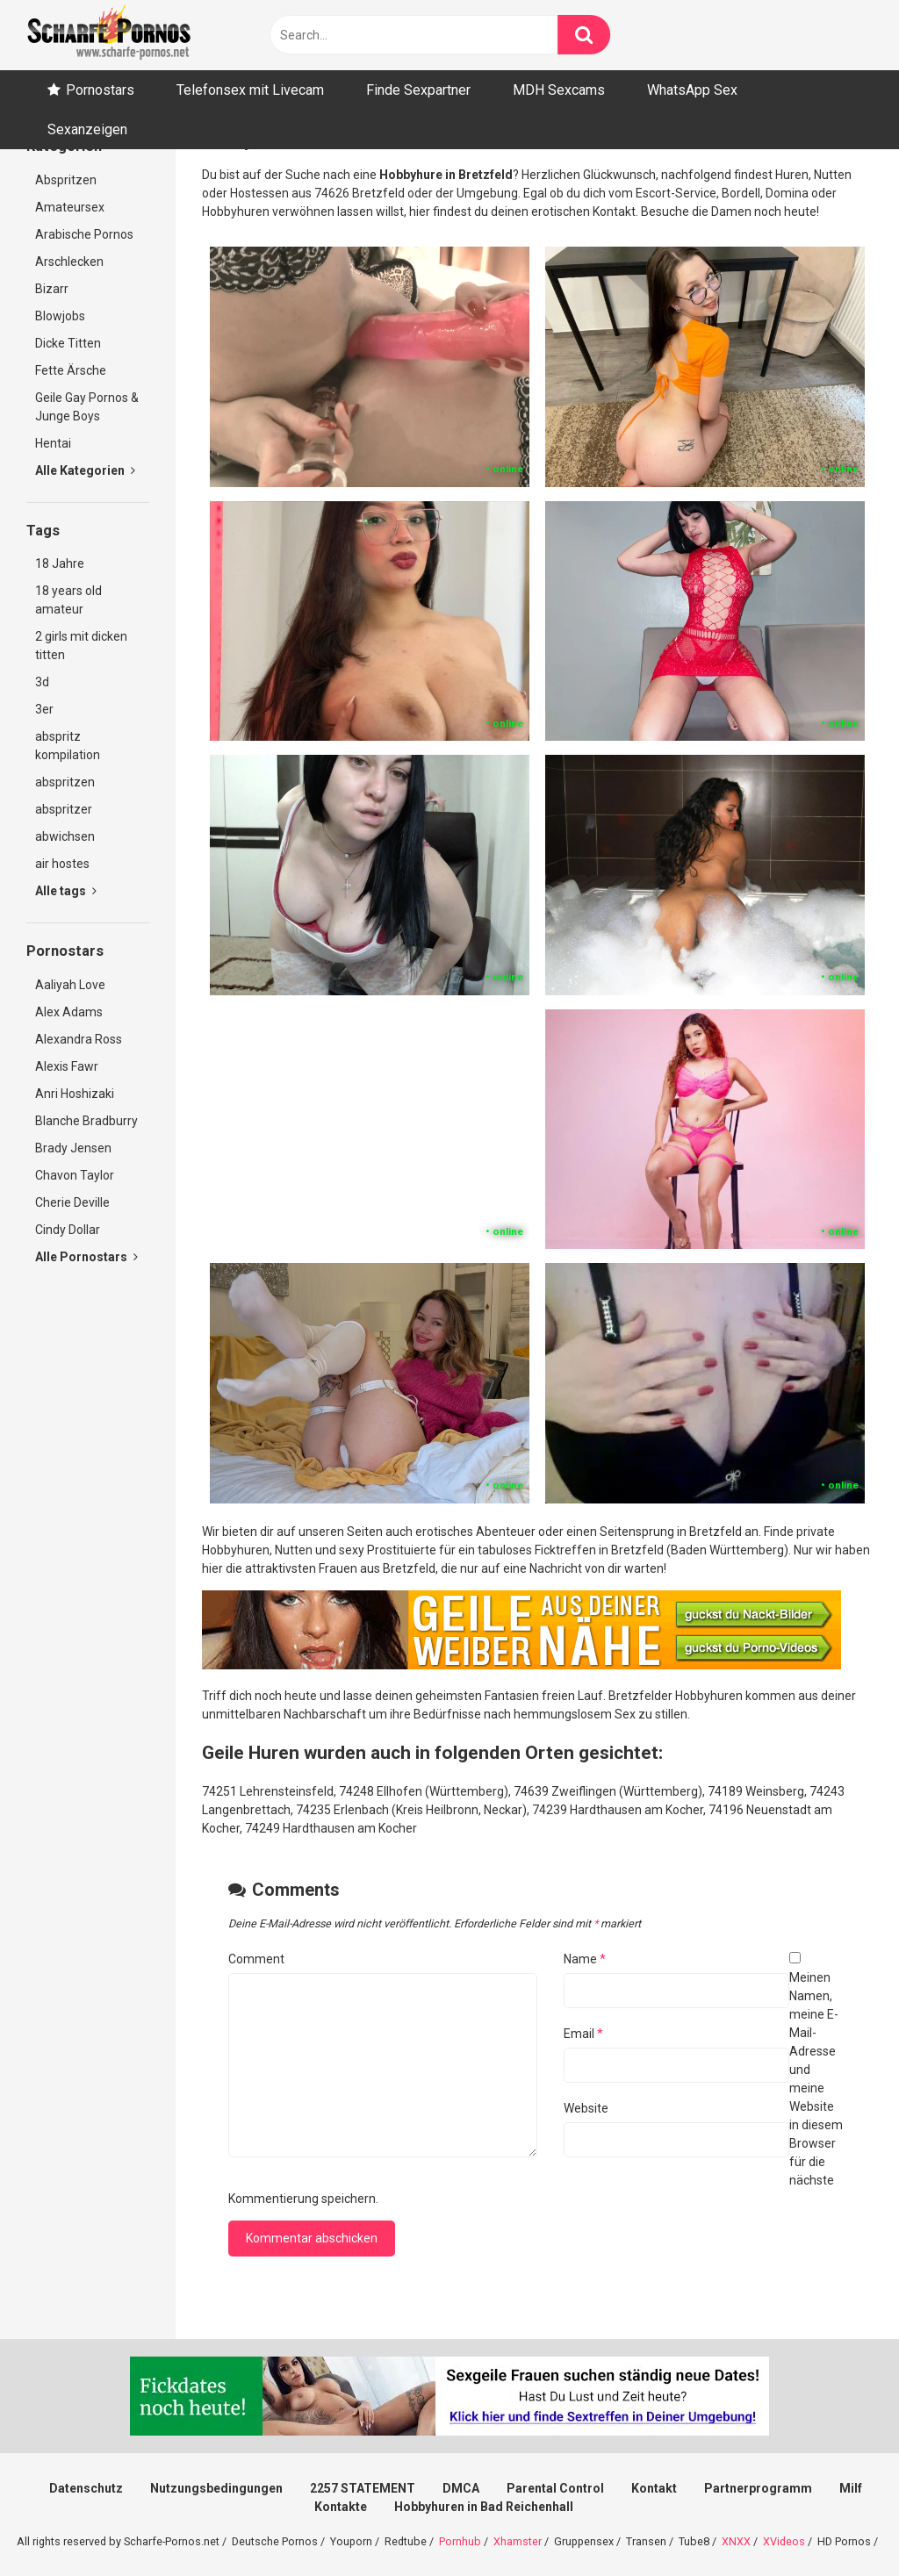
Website (586, 2108)
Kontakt (654, 2488)
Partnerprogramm (758, 2488)
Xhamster (517, 2541)
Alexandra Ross (78, 1039)
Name (585, 1959)
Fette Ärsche (70, 370)
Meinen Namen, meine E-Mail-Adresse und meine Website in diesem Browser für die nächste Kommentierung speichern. (535, 2088)
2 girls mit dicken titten (81, 645)
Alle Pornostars (86, 1257)
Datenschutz (86, 2488)
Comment (256, 1959)
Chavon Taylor (74, 1175)
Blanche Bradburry (86, 1121)
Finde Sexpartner (418, 90)
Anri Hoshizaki (74, 1094)
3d (42, 682)
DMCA (460, 2488)
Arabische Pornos (84, 234)
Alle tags (66, 891)
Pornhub (460, 2541)
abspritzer (63, 809)
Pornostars (100, 90)
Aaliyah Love (70, 985)
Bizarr (51, 289)
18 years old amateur (68, 600)
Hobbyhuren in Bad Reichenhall (483, 2507)
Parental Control (555, 2488)
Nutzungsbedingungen (216, 2488)
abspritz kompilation (67, 745)
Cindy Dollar (67, 1230)
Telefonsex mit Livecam (250, 90)
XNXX (736, 2541)
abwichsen (65, 836)
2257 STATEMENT (362, 2488)
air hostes (62, 864)
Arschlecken (69, 262)
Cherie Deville (72, 1202)
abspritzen (65, 782)
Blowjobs (60, 316)
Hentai (53, 443)
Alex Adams (69, 1012)
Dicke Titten (68, 343)
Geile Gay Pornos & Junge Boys (87, 407)
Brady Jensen (73, 1148)
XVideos (784, 2541)
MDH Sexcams (559, 90)
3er (44, 709)
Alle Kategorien (85, 470)
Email (583, 2034)
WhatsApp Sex (692, 90)
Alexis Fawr (66, 1066)
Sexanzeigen (87, 129)
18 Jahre (59, 563)
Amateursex (69, 207)
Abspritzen (66, 180)
